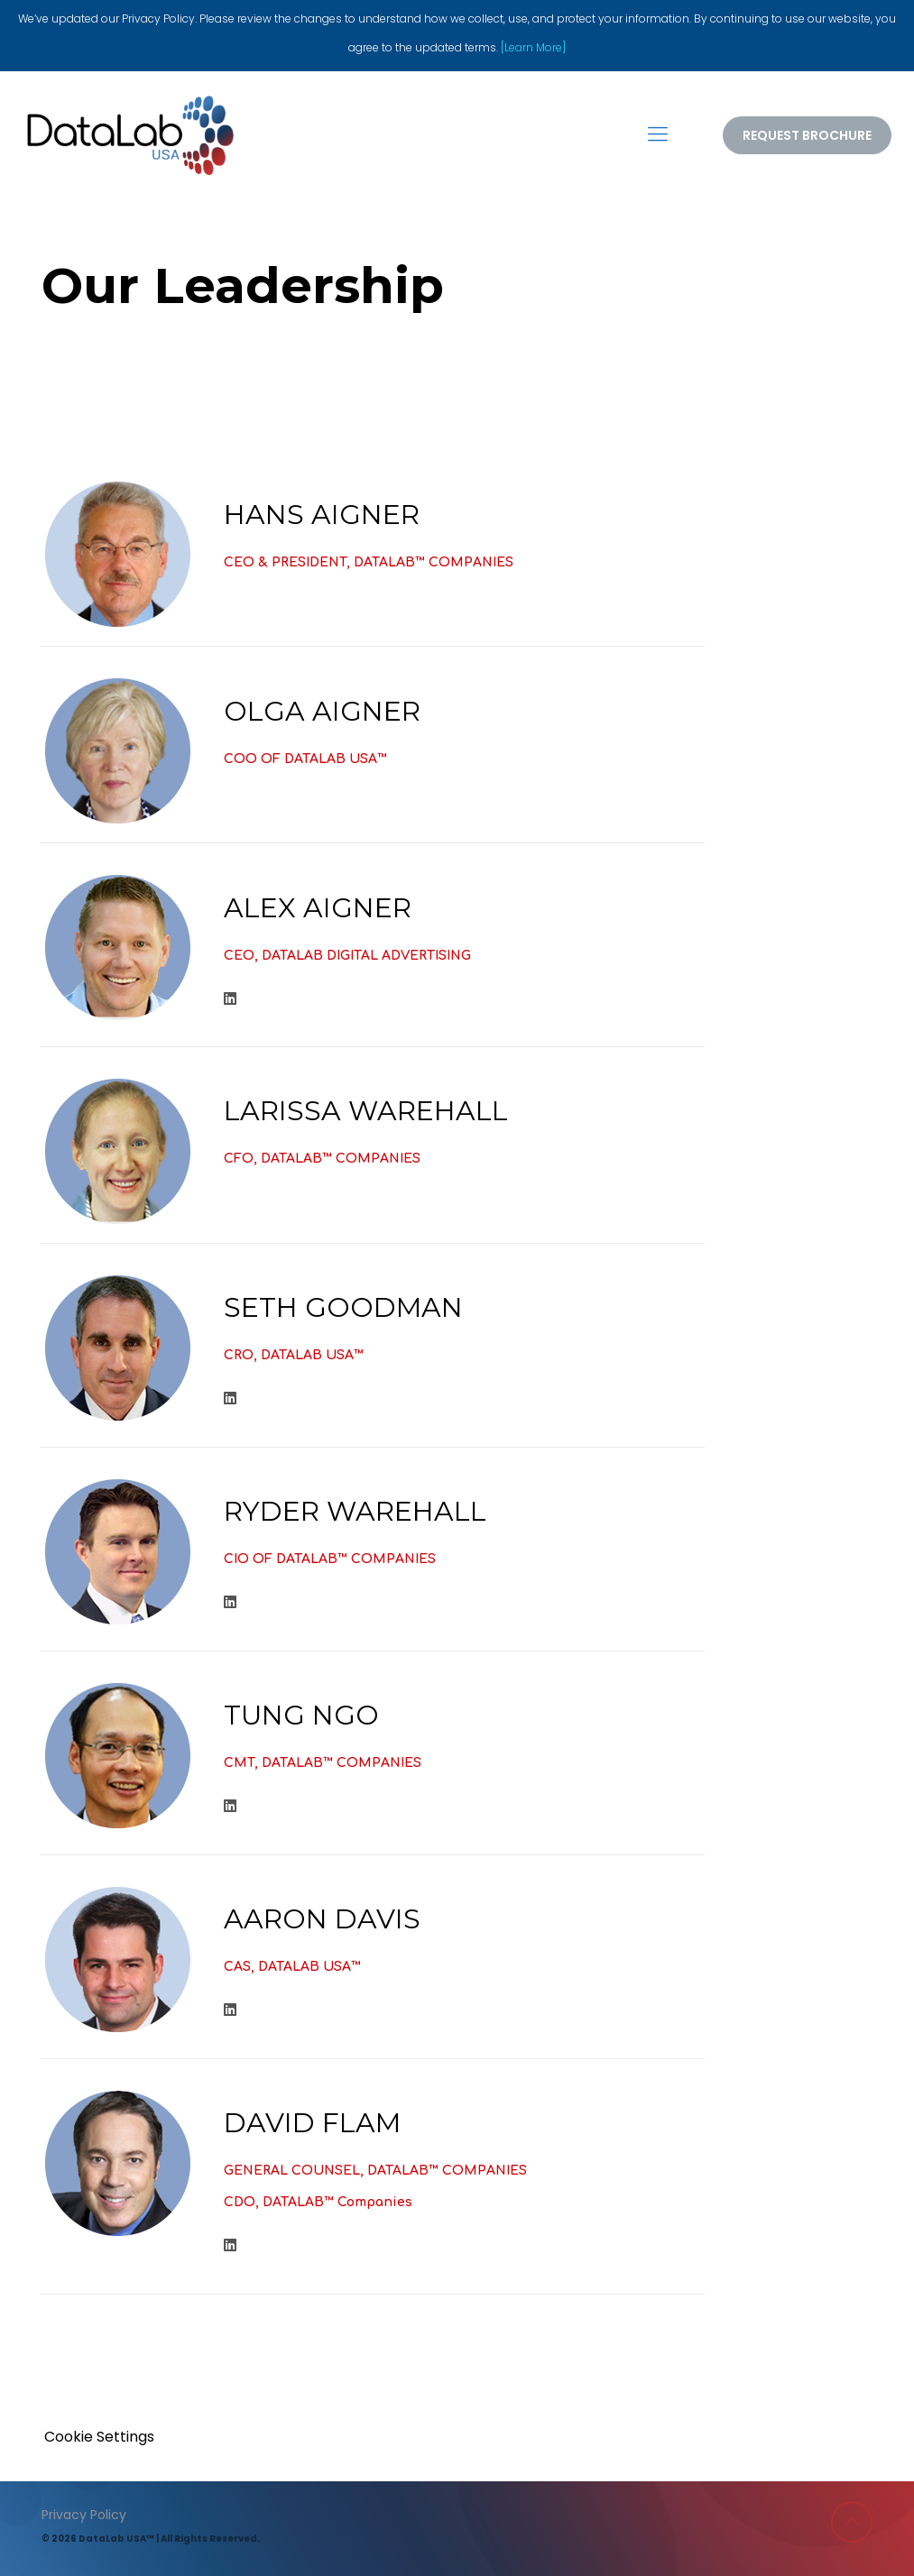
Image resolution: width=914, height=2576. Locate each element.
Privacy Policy (84, 2515)
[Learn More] (533, 47)
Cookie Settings (99, 2436)
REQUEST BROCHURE (807, 135)
